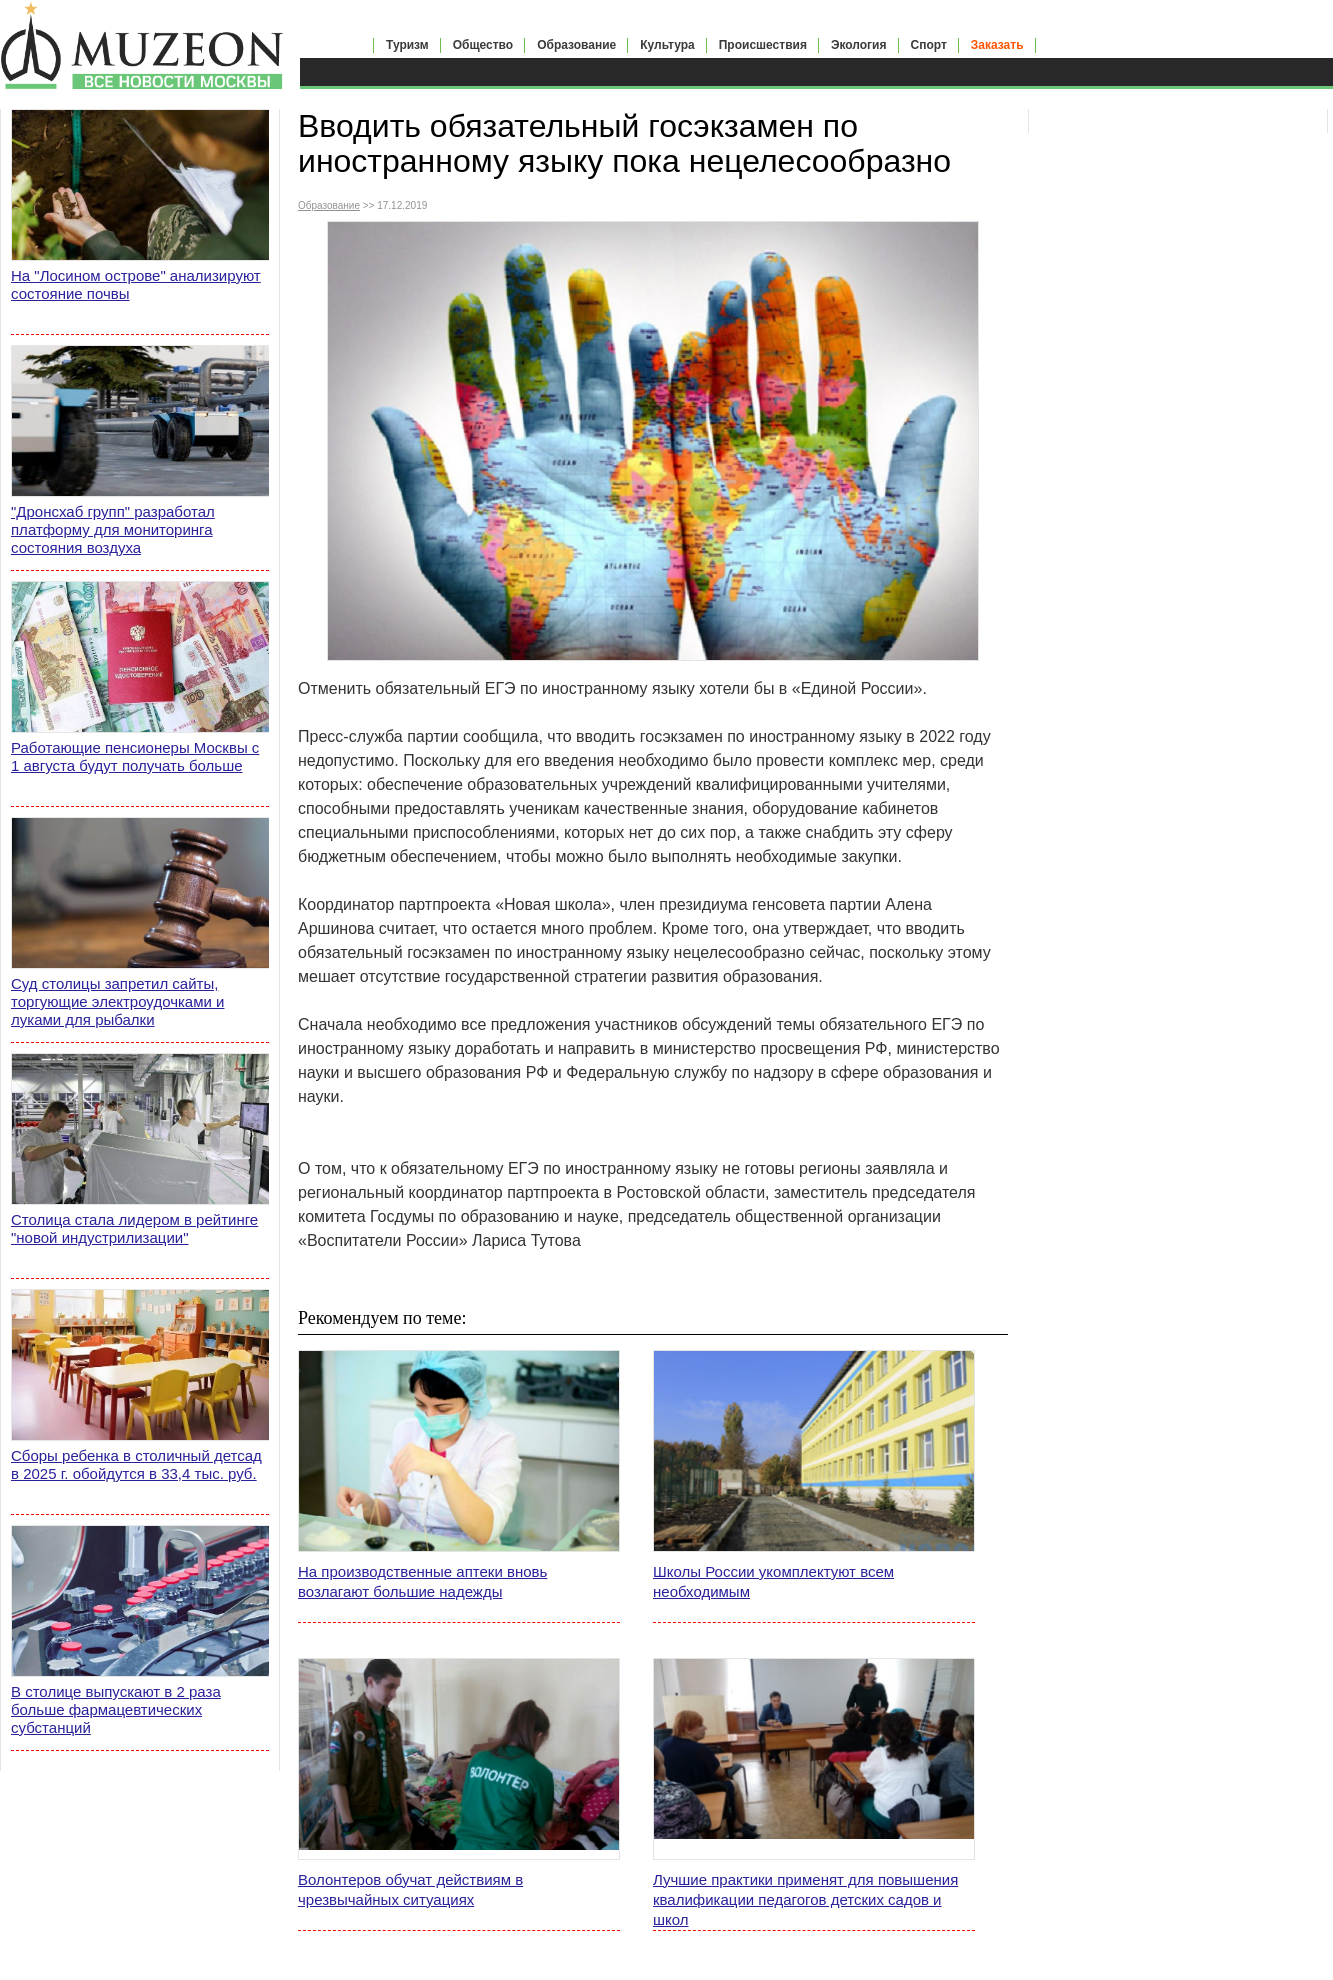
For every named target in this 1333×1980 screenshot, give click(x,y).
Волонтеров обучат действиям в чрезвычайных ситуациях (410, 1889)
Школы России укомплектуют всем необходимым (773, 1581)
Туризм (407, 45)
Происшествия (763, 45)
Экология (859, 45)
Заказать (997, 45)
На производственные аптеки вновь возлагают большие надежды (422, 1581)
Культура (667, 45)
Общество (483, 45)
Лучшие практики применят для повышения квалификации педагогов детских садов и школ (805, 1899)
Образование (576, 45)
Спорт (929, 45)
